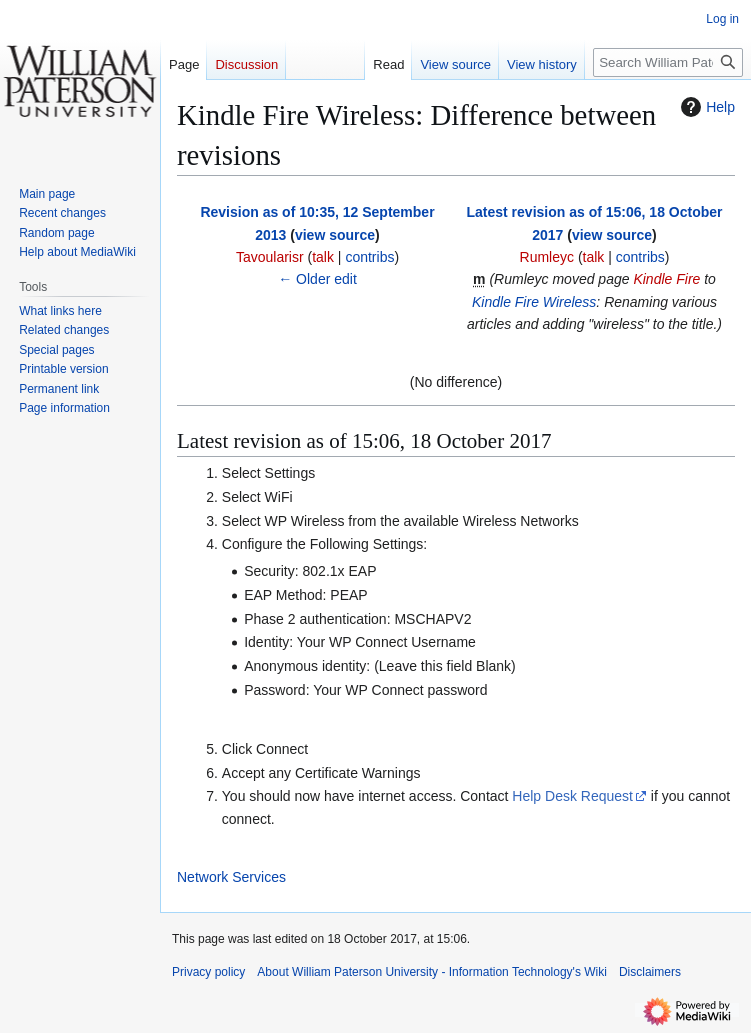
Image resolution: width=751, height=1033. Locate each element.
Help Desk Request (572, 796)
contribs (369, 257)
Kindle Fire (666, 279)
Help (705, 107)
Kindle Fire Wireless (534, 302)
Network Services (231, 877)
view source (335, 235)
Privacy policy (208, 972)
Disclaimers (650, 972)
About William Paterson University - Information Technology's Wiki (432, 972)
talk (323, 257)
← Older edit (317, 279)
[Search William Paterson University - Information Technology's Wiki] (668, 62)
